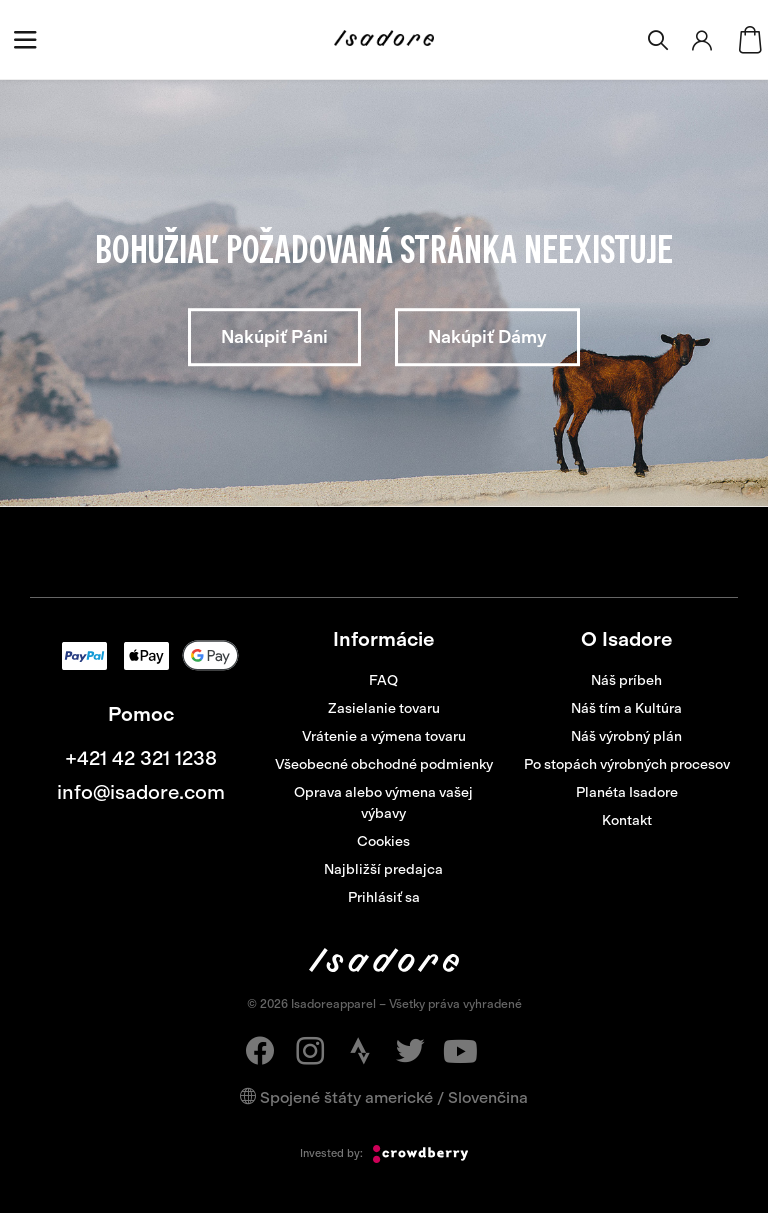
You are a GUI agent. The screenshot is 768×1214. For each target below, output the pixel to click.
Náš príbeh (626, 680)
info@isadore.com (141, 792)
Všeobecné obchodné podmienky (384, 764)
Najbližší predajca (383, 869)
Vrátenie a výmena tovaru (384, 736)
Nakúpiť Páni (274, 337)
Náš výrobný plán (626, 736)
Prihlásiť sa (384, 897)
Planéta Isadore (627, 792)
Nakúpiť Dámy (487, 337)
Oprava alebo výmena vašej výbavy (383, 803)
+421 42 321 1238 (141, 758)
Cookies (383, 841)
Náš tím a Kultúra (626, 708)
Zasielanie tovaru (384, 708)
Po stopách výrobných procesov (627, 764)
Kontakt (627, 820)
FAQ (383, 680)
